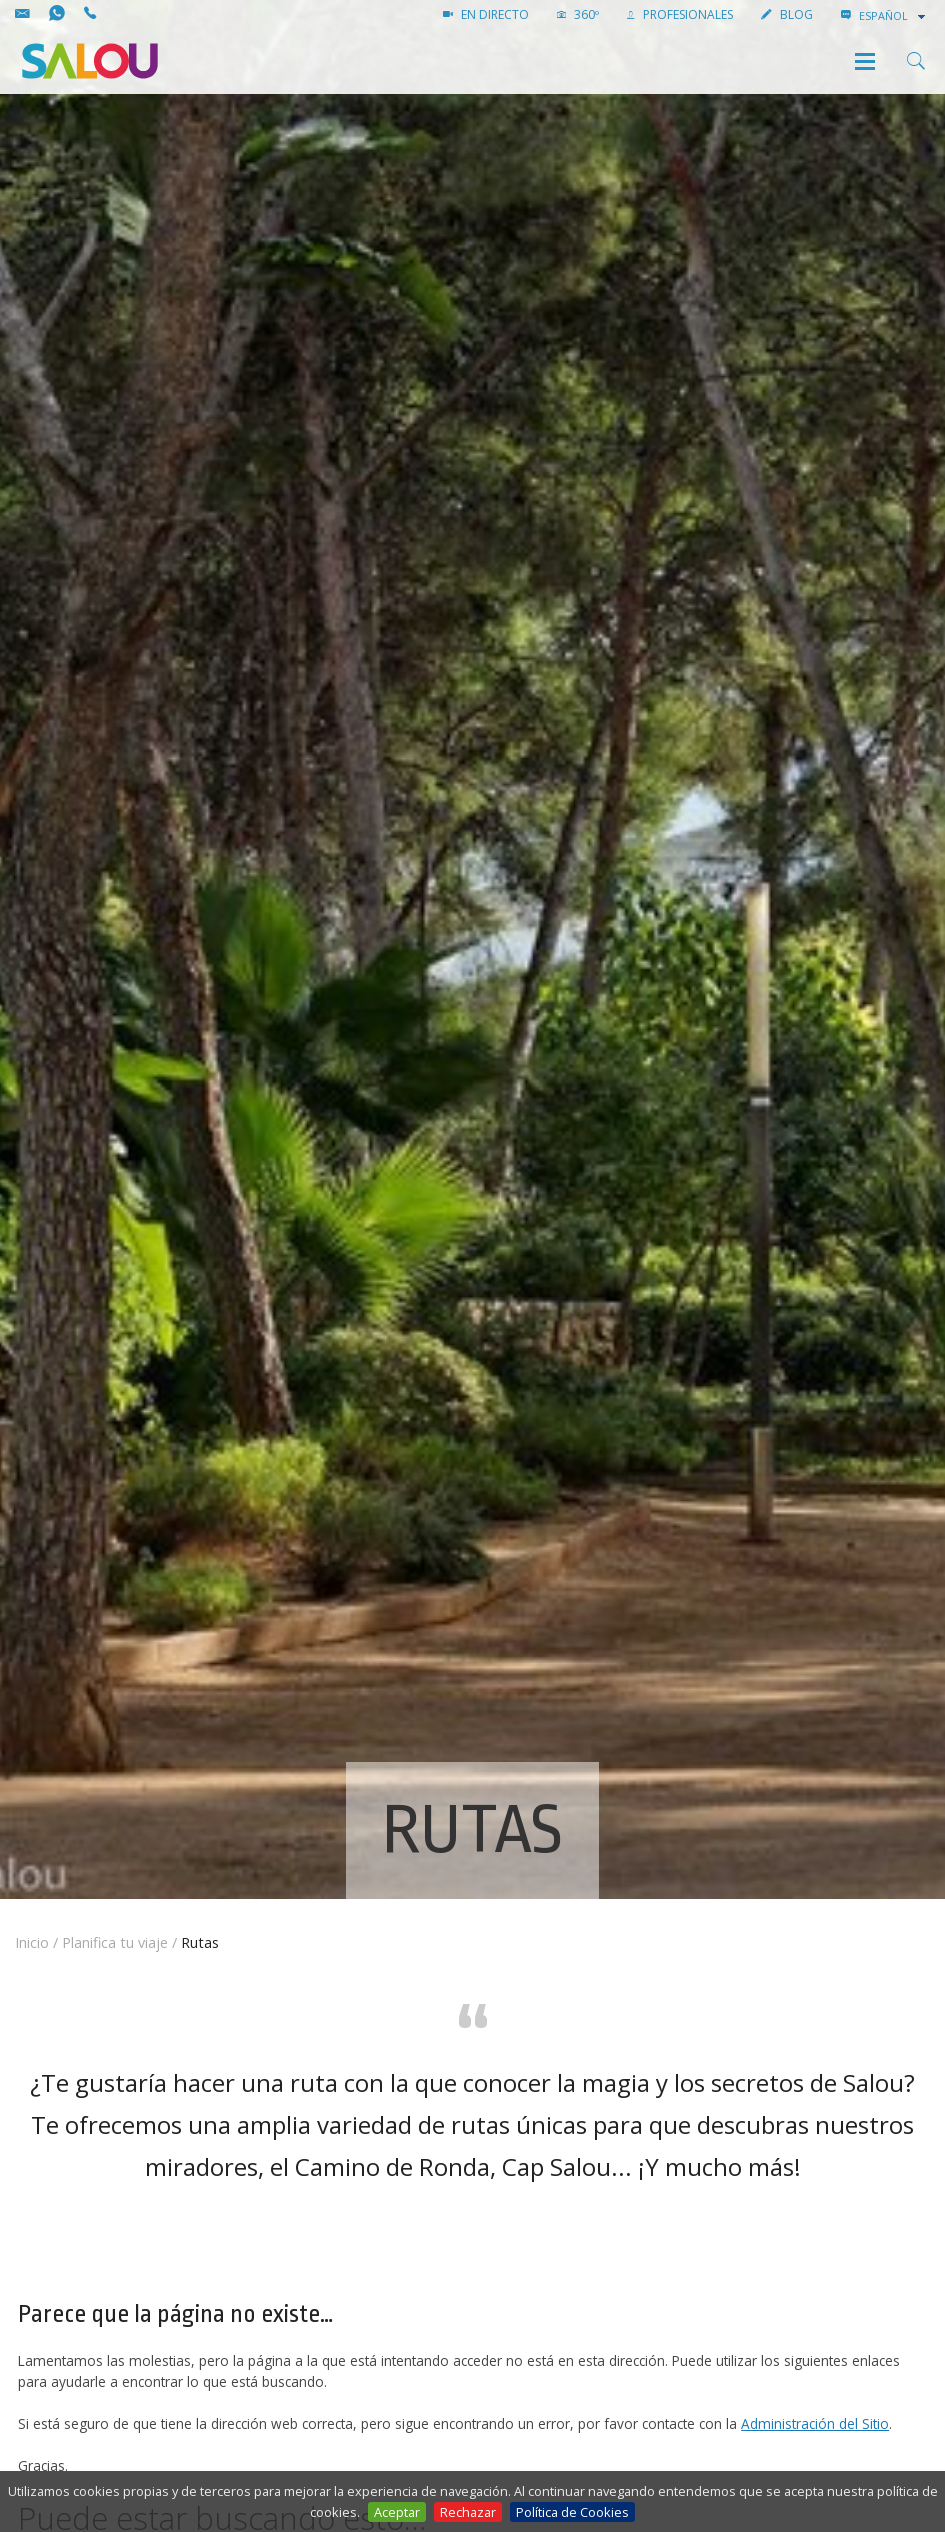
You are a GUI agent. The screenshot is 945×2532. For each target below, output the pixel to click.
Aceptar (397, 2512)
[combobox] (894, 16)
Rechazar (468, 2512)
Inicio (32, 1942)
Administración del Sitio (815, 2423)
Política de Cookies (572, 2512)
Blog (787, 14)
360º (578, 14)
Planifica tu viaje (115, 1942)
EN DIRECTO (486, 14)
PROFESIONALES (680, 14)
